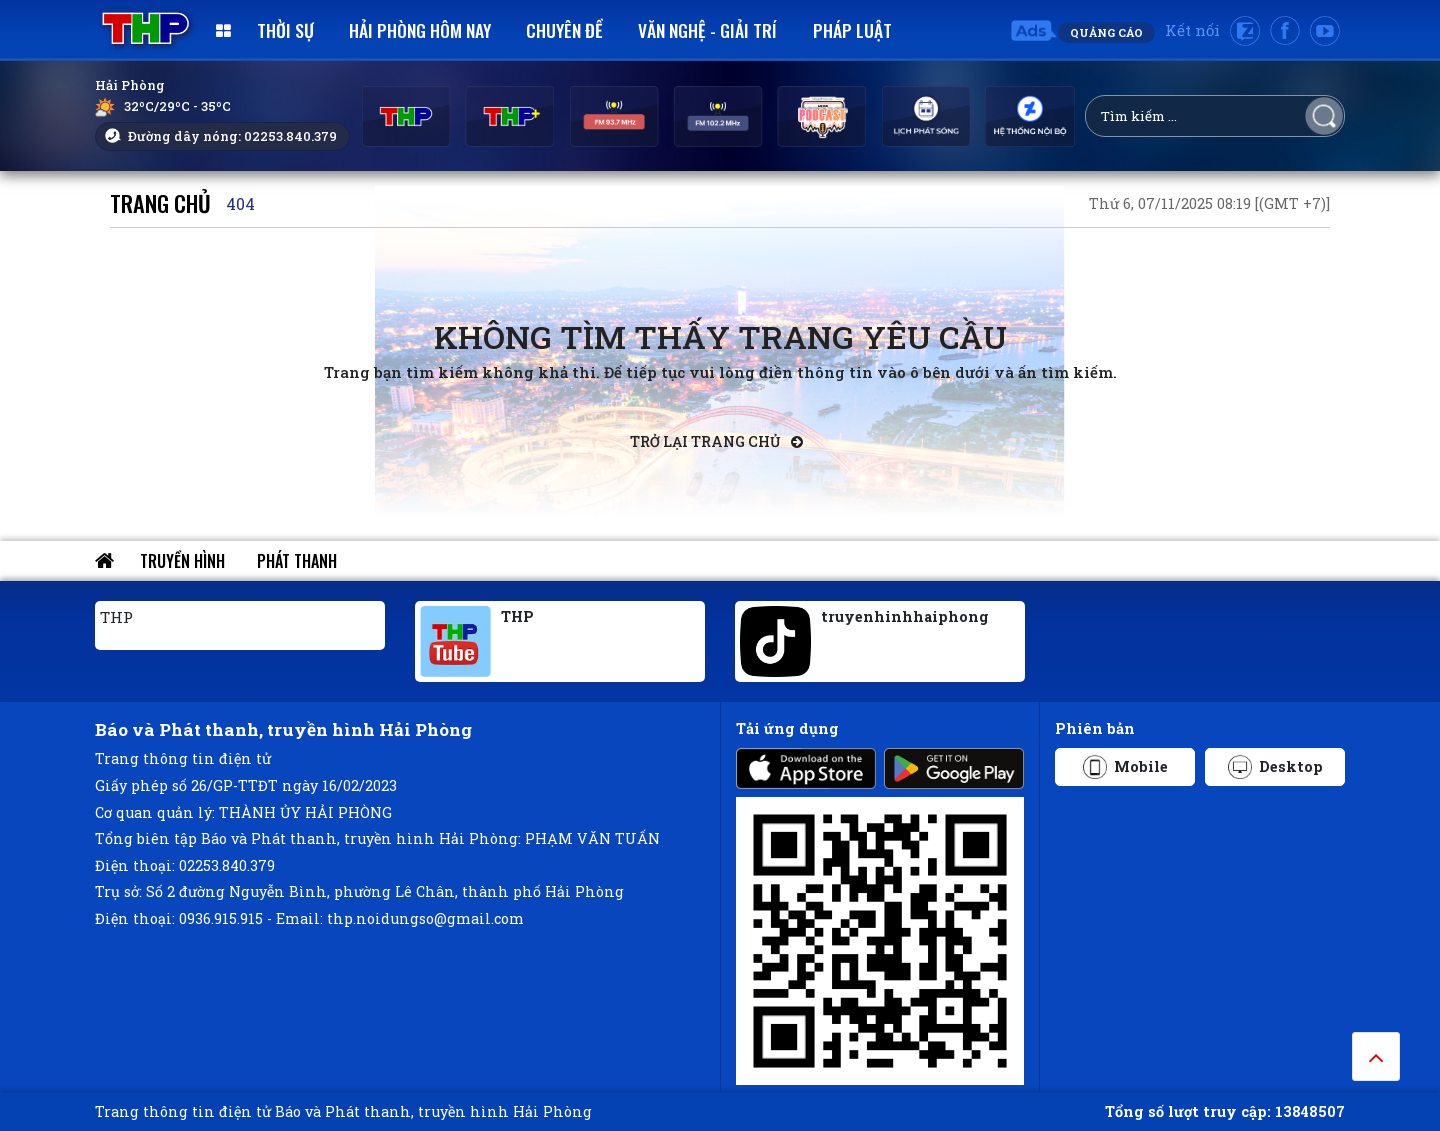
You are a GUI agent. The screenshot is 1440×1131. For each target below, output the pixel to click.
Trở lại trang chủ (716, 441)
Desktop (1275, 767)
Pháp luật (852, 30)
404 (240, 203)
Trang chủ (160, 202)
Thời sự (285, 30)
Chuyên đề (564, 30)
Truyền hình (182, 561)
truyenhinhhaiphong (905, 616)
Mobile (1125, 767)
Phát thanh (297, 561)
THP (116, 617)
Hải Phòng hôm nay (420, 30)
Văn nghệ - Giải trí (707, 30)
